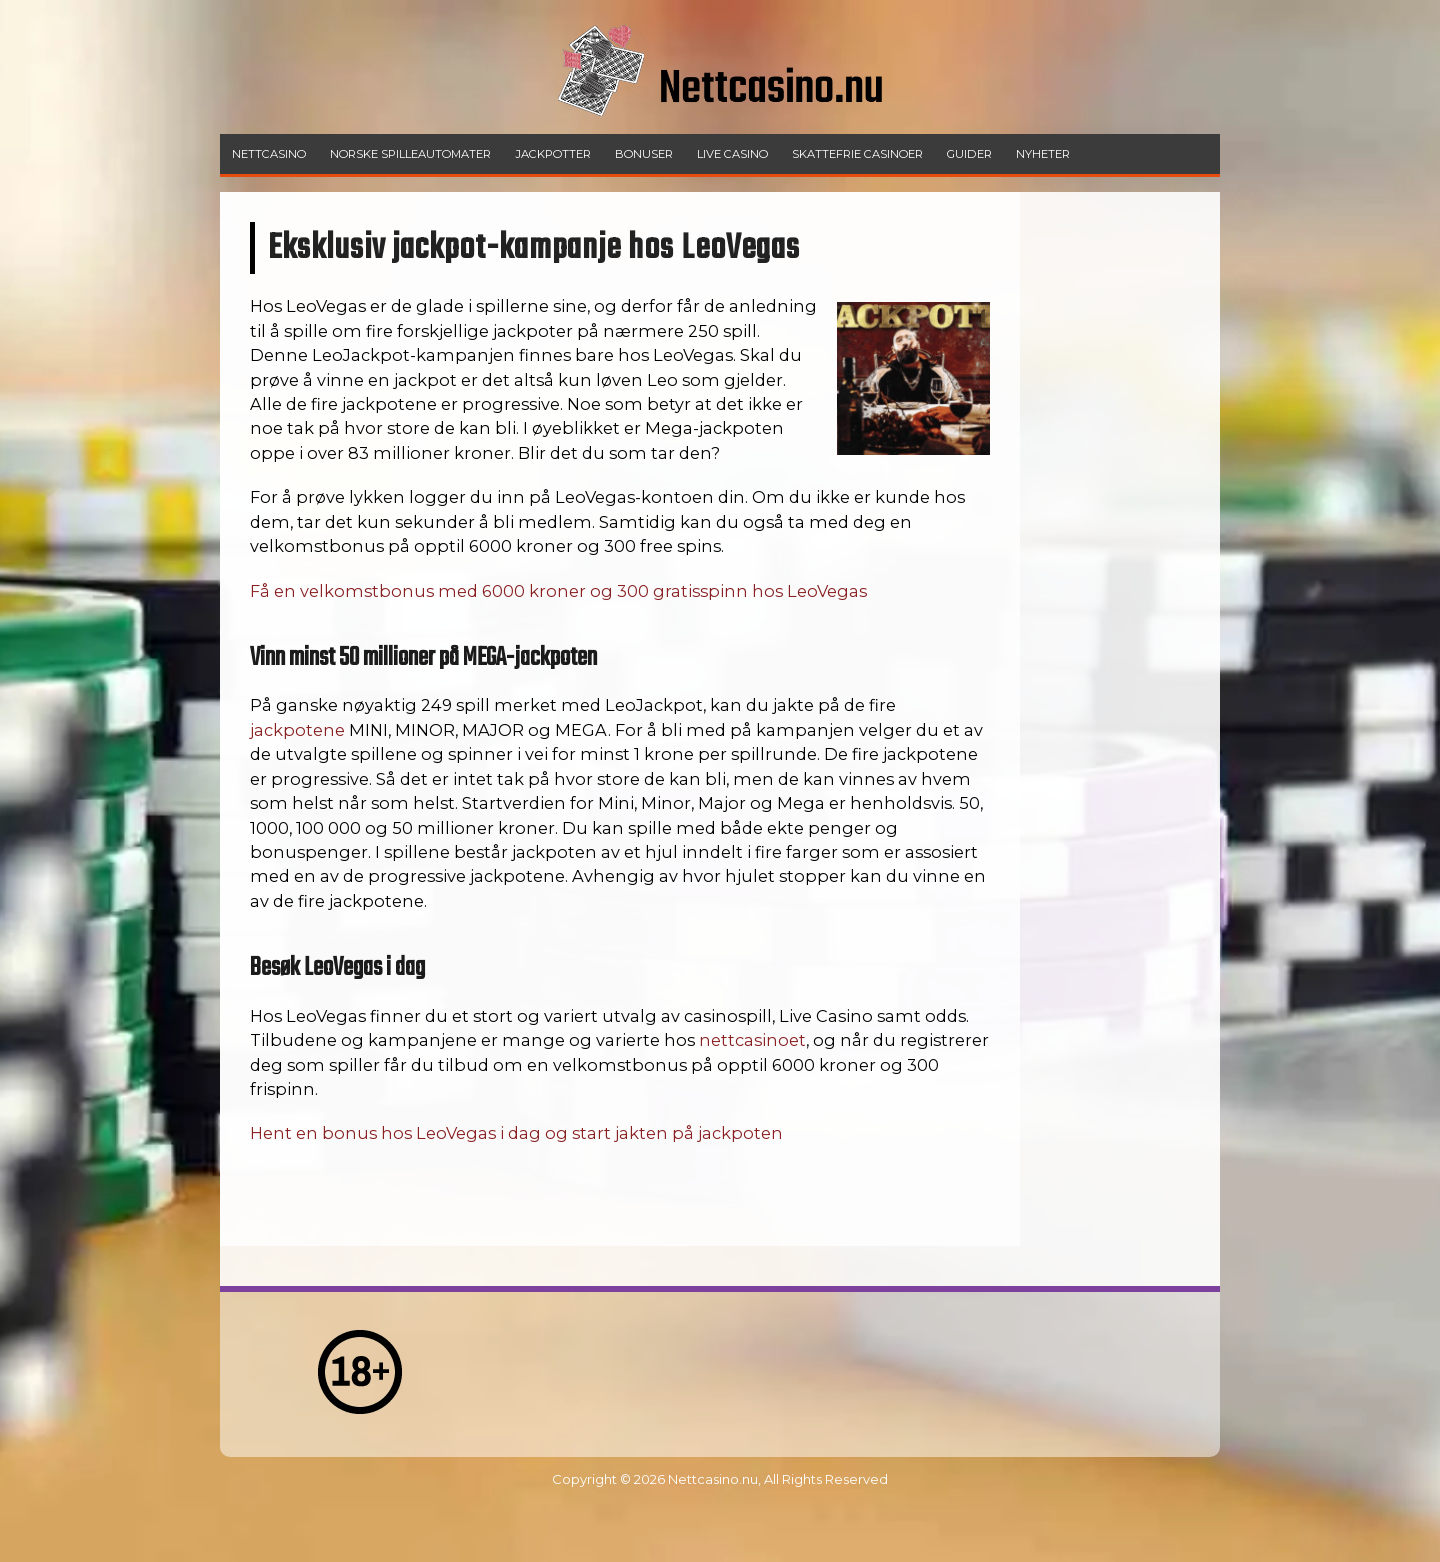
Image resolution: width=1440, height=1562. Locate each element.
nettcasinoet (752, 1040)
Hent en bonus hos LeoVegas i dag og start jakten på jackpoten (516, 1133)
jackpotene (297, 730)
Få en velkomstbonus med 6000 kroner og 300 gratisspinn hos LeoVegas (558, 591)
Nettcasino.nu (713, 1479)
